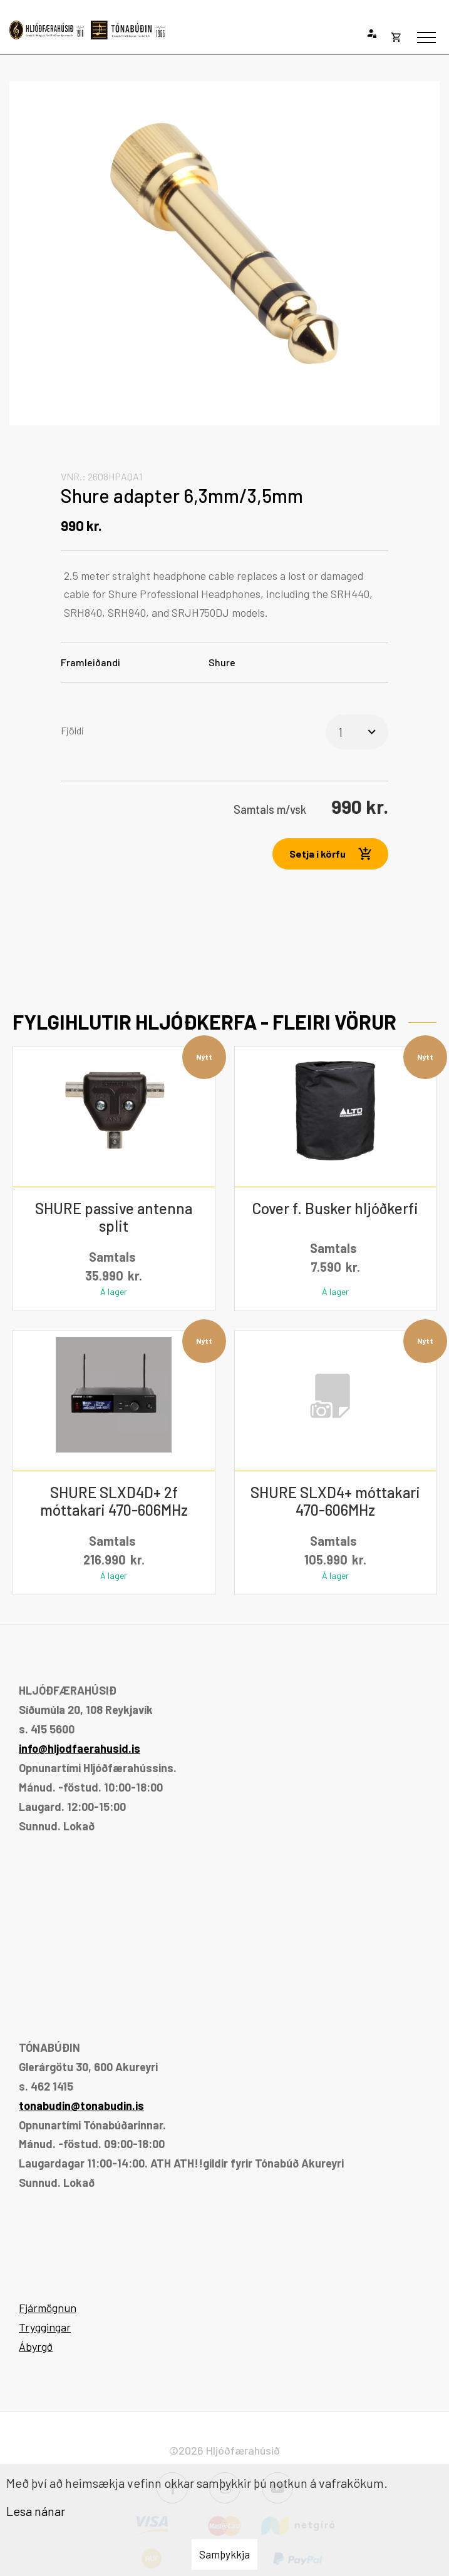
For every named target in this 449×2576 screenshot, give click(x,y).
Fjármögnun (47, 2308)
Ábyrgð (36, 2346)
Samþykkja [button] (224, 2554)
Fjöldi (72, 730)
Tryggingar (45, 2327)
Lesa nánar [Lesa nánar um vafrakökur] (35, 2510)
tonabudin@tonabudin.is (81, 2105)
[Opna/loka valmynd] (426, 37)
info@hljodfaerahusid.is (79, 1748)
